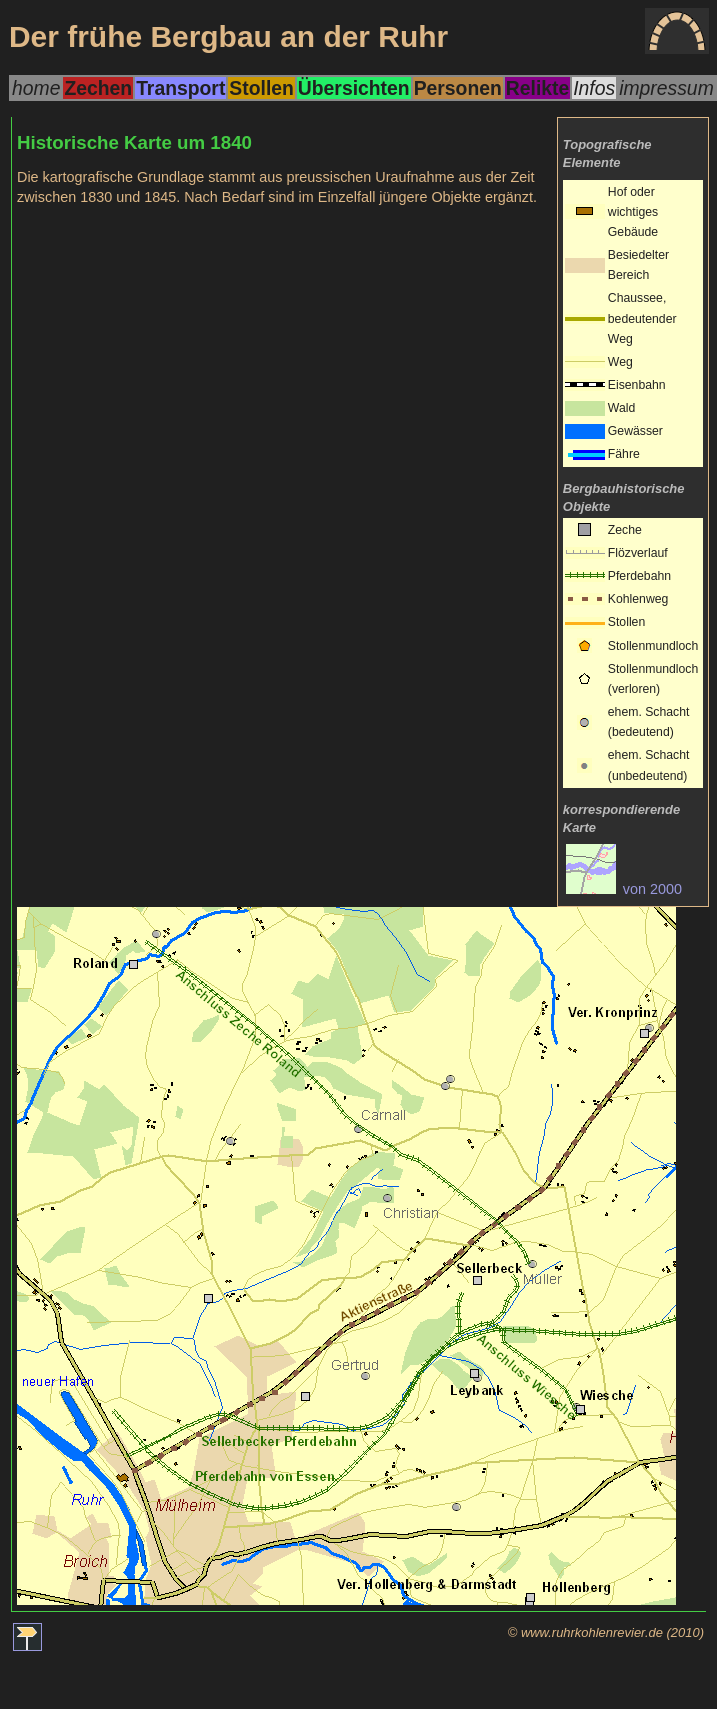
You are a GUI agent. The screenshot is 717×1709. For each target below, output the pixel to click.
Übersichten (354, 88)
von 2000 (624, 889)
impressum (666, 88)
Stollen (261, 88)
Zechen (98, 88)
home (36, 88)
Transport (180, 88)
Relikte (537, 88)
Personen (458, 88)
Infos (594, 88)
